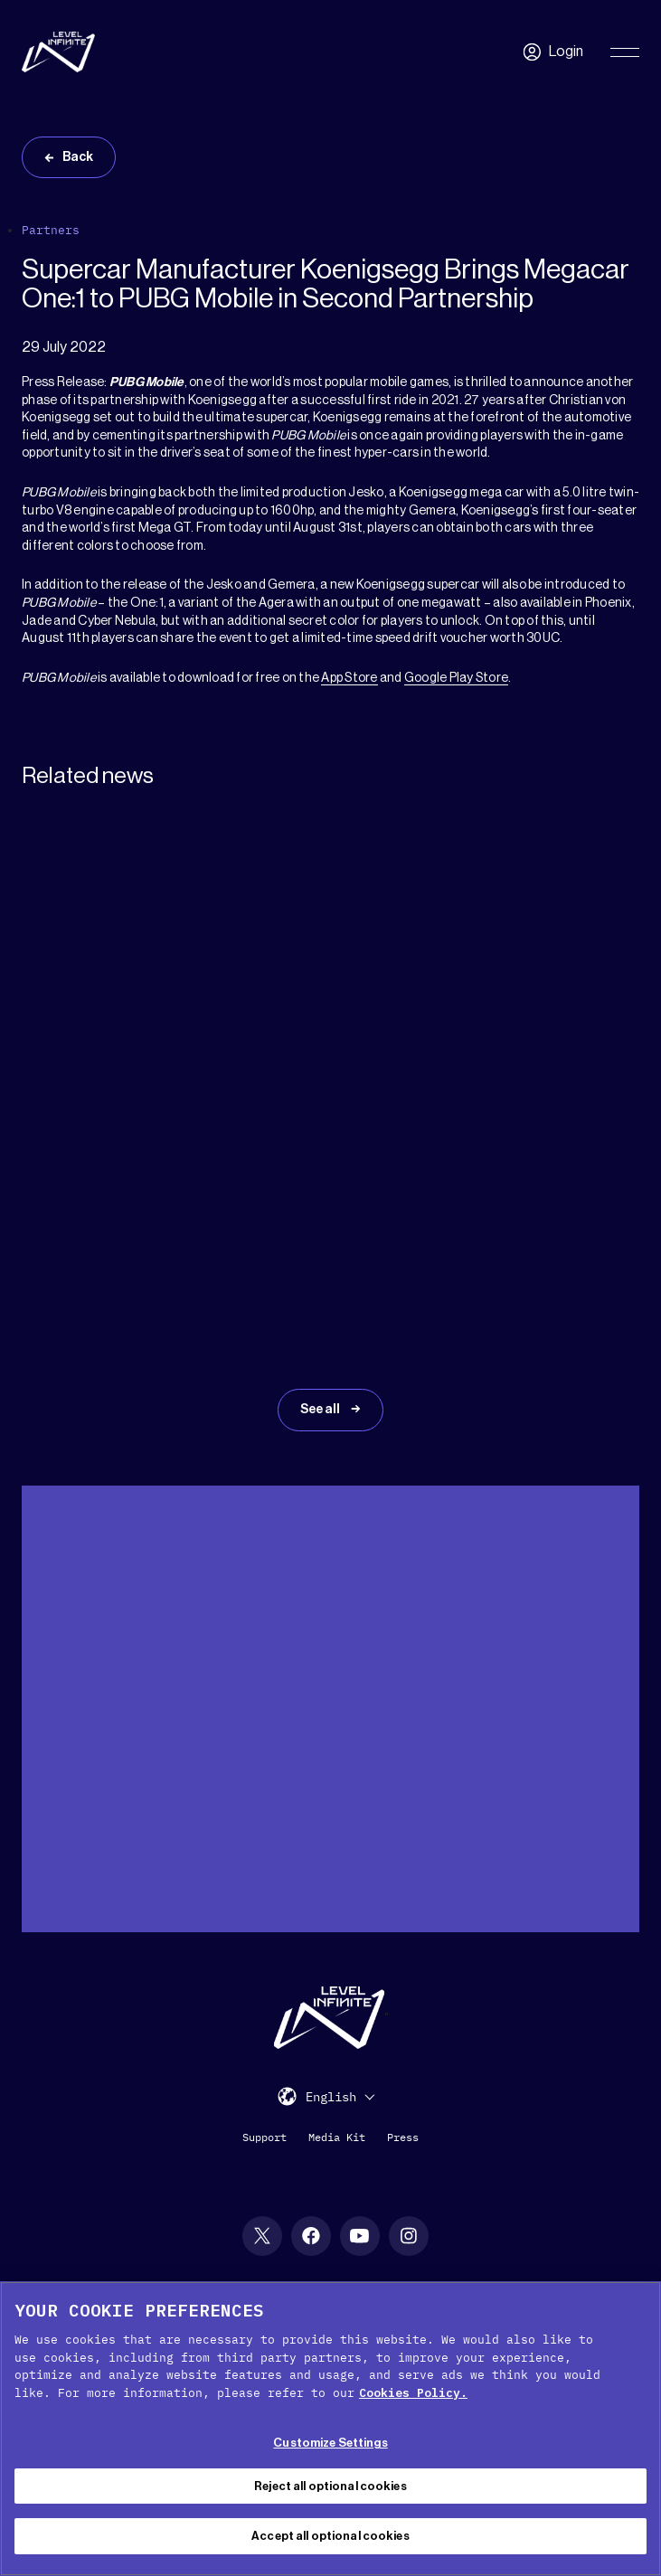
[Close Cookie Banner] (632, 2310)
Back (77, 157)
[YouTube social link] (360, 2236)
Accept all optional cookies (330, 2536)
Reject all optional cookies (330, 2486)
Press (403, 2137)
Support (264, 2137)
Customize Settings (330, 2443)
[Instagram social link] (409, 2236)
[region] (330, 2428)
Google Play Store (456, 678)
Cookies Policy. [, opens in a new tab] (413, 2393)
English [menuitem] (331, 2098)
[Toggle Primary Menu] (624, 52)
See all (321, 1409)
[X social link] (262, 2236)
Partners (51, 230)
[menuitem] (340, 2096)
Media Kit (336, 2137)
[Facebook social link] (311, 2236)
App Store (349, 678)
